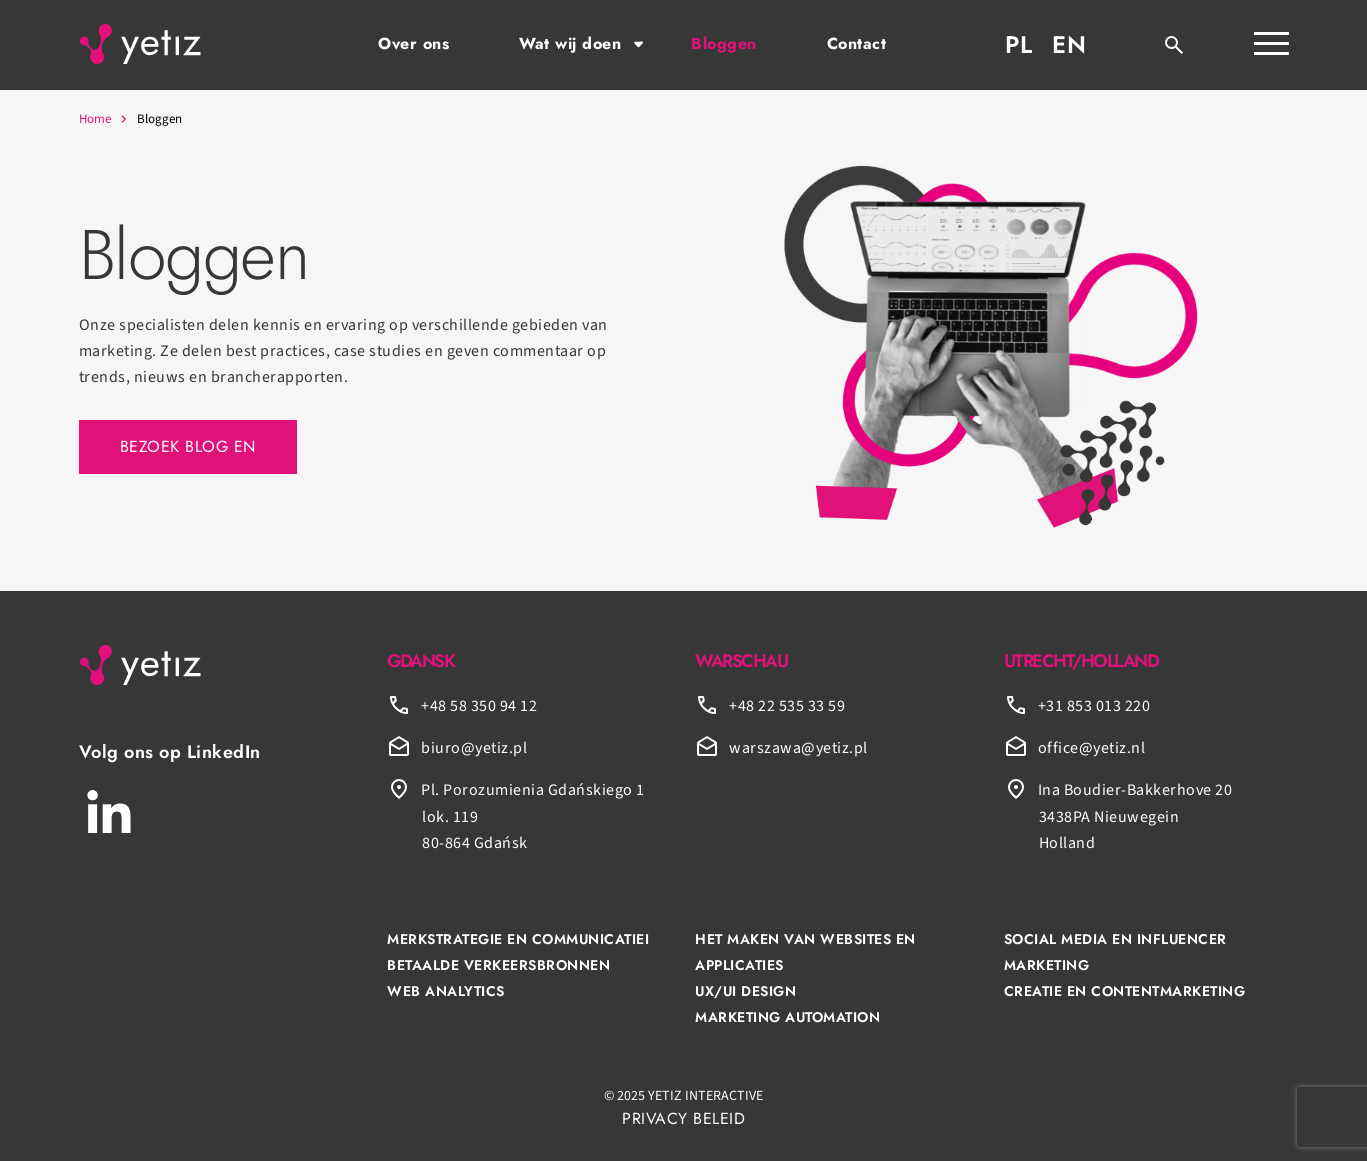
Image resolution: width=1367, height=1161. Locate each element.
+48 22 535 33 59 (787, 706)
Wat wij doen (570, 43)
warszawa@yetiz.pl (798, 748)
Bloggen (724, 43)
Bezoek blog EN (188, 446)
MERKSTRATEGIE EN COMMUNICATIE (516, 939)
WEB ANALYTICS (446, 991)
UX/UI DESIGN (745, 991)
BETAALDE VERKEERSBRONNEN (498, 965)
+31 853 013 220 (1094, 706)
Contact (857, 43)
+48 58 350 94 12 (479, 706)
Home (95, 119)
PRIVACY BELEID (683, 1118)
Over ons (413, 43)
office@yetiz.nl (1092, 748)
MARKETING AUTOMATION (787, 1017)
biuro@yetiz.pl (474, 748)
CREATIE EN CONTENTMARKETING (1125, 991)
